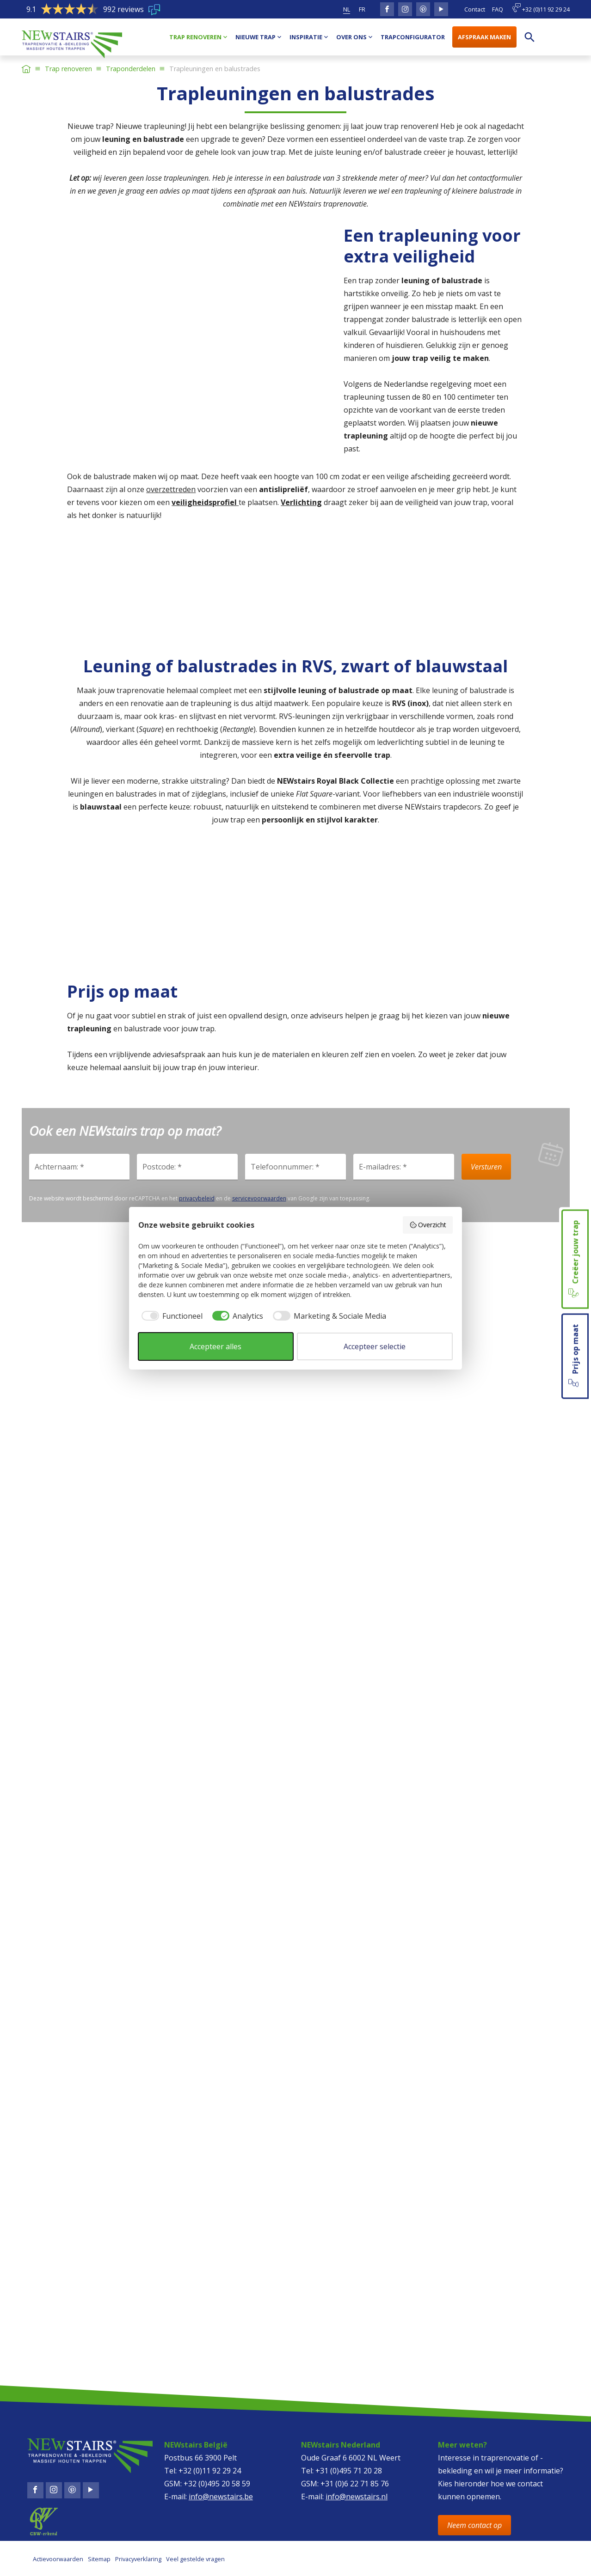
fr (362, 9)
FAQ (497, 9)
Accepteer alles (215, 1346)
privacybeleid (197, 1198)
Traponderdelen (130, 68)
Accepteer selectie (375, 1346)
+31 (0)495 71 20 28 (348, 2471)
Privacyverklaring (138, 2559)
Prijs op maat (574, 1356)
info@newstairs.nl (357, 2496)
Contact (474, 9)
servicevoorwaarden (259, 1198)
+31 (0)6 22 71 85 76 (354, 2484)
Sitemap (99, 2559)
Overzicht (428, 1224)
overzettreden (171, 489)
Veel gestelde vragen (195, 2559)
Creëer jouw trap (574, 1259)
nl (346, 9)
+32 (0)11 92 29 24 (541, 8)
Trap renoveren (68, 68)
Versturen (486, 1167)
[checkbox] (170, 1315)
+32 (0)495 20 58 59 (217, 2484)
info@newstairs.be (221, 2496)
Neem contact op (474, 2525)
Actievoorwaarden (58, 2559)
